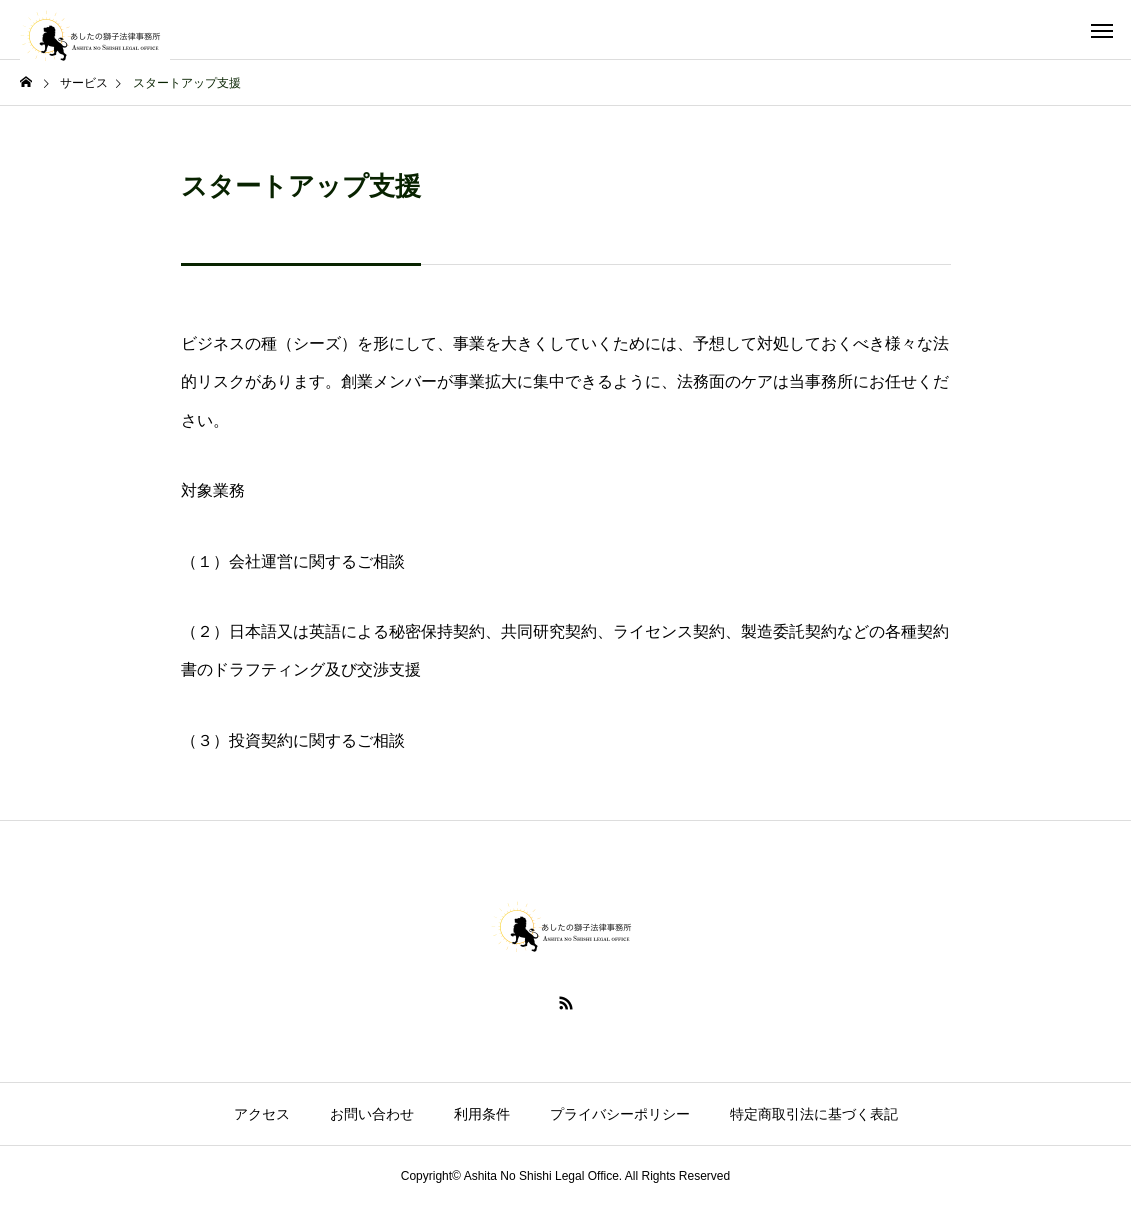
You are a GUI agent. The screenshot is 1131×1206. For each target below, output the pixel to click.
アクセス (262, 1114)
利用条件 (482, 1114)
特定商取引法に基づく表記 (814, 1114)
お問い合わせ (372, 1114)
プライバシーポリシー (620, 1114)
